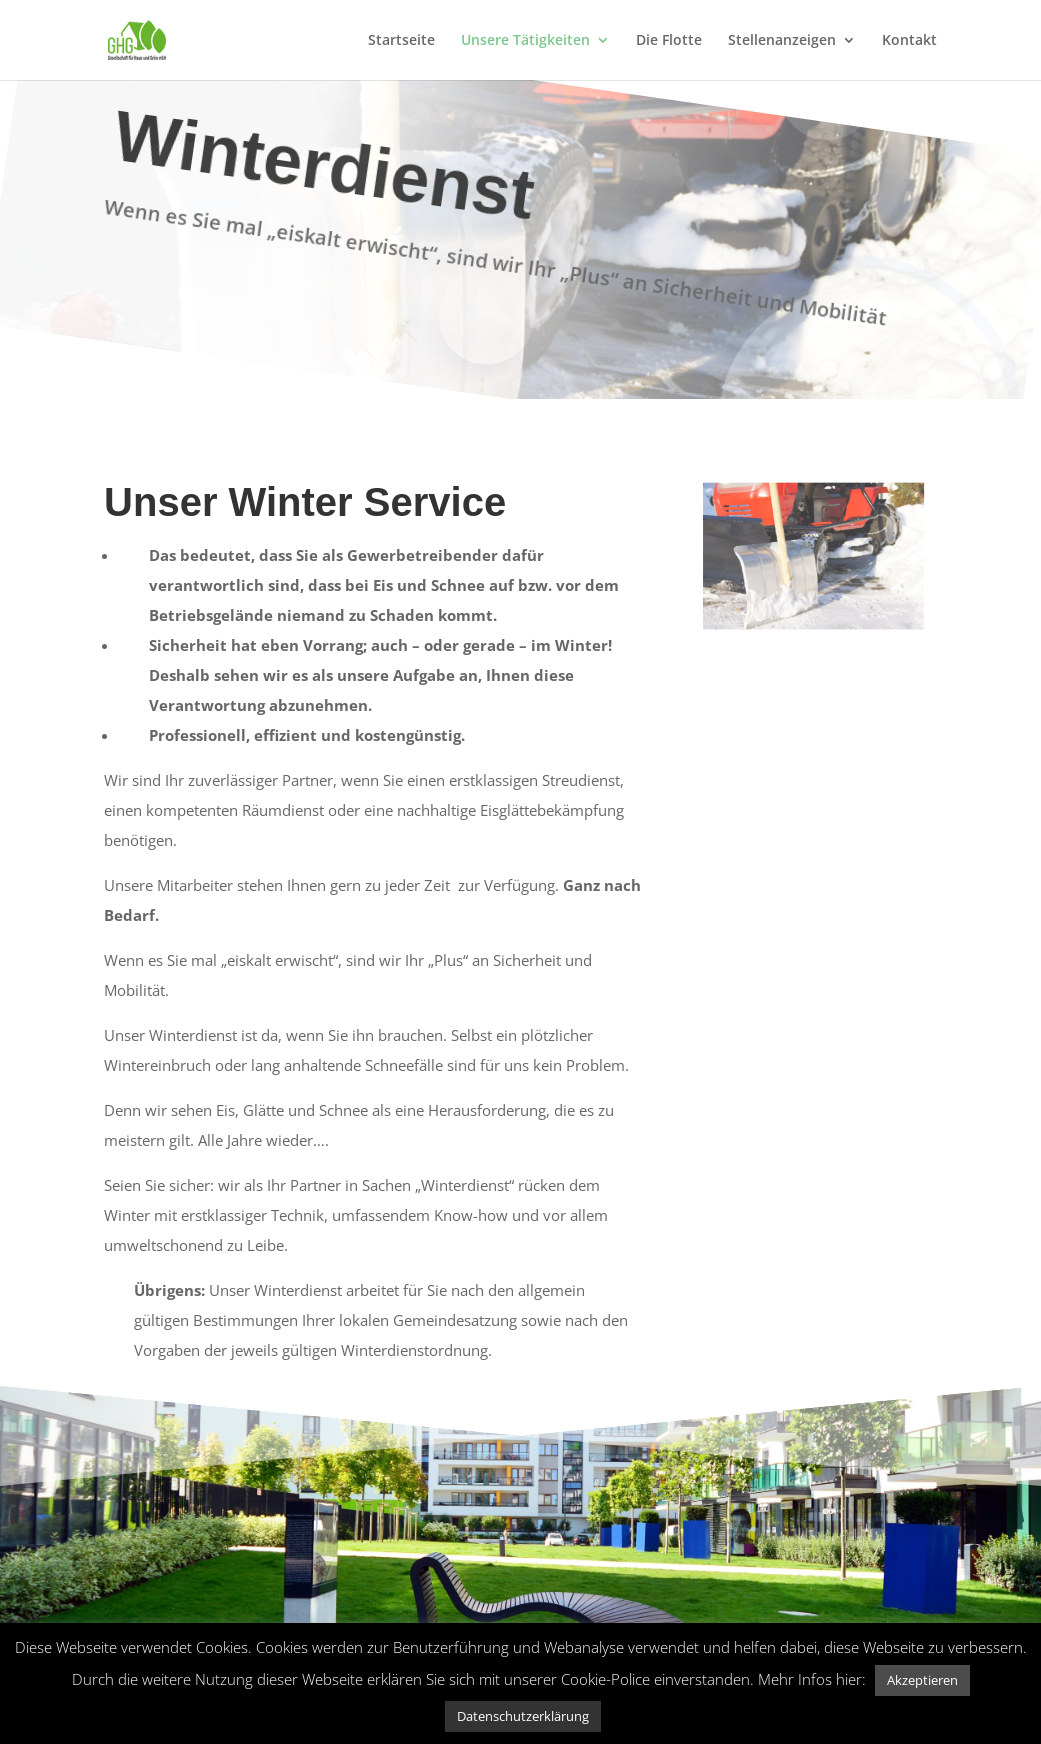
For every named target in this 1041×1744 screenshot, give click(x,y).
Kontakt (909, 41)
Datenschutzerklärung (523, 1716)
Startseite (401, 41)
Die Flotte (669, 41)
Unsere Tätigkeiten (525, 41)
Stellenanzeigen (782, 41)
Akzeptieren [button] (922, 1680)
